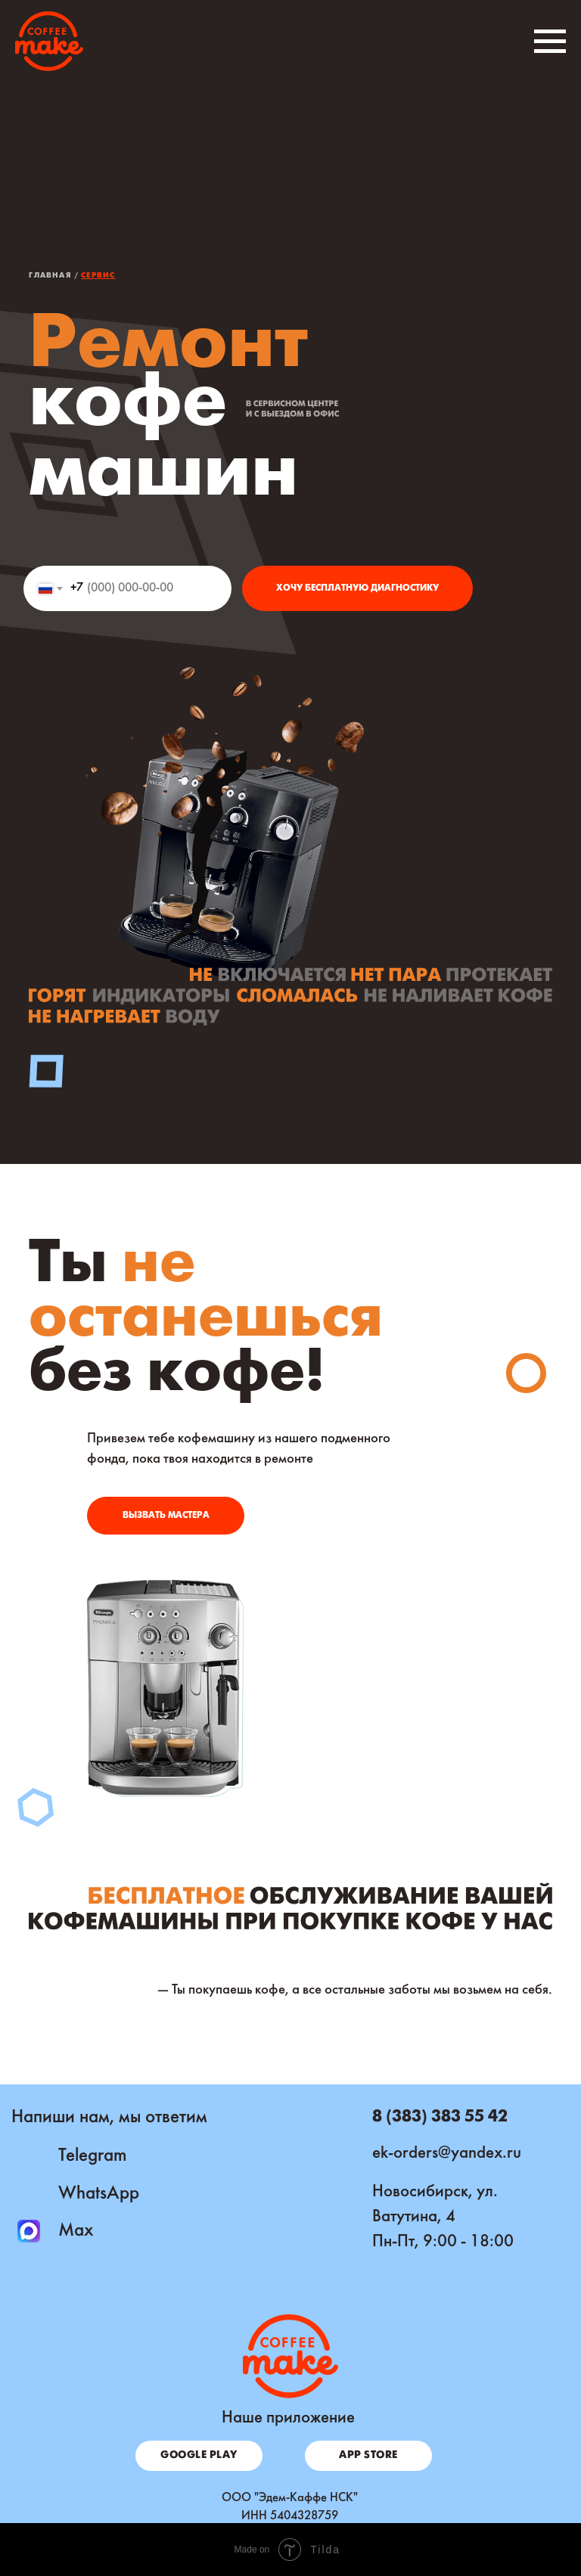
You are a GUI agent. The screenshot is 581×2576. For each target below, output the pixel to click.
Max (75, 2230)
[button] (165, 1516)
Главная (49, 275)
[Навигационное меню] (550, 41)
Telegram (92, 2156)
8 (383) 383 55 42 (440, 2117)
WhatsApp (98, 2193)
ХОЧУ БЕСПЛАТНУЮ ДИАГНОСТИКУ (357, 588)
